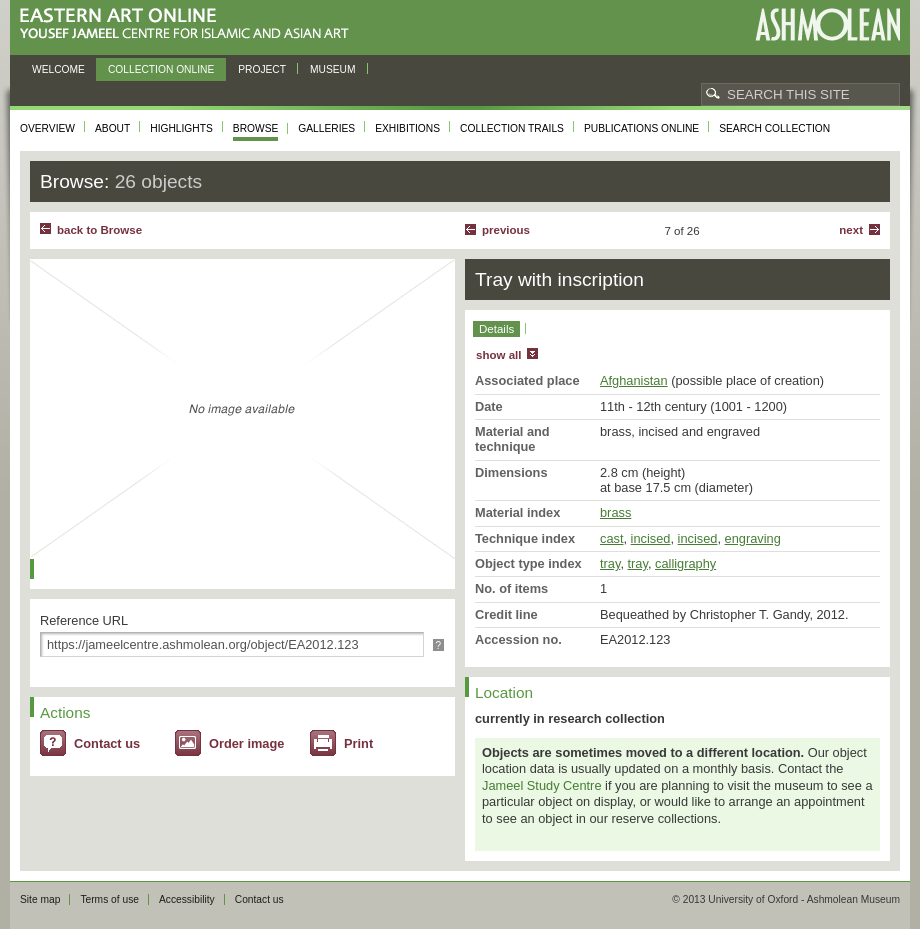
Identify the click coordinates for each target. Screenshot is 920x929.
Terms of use (109, 899)
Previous (506, 230)
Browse (256, 128)
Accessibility (187, 899)
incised (651, 538)
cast (611, 538)
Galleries (326, 128)
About (112, 128)
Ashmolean (827, 24)
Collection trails (512, 128)
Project (262, 69)
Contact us (107, 743)
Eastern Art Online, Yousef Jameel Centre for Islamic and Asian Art (189, 24)
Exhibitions (407, 128)
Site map (40, 899)
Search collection (774, 128)
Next (851, 230)
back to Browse (99, 230)
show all (498, 355)
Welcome (58, 69)
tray (610, 563)
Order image (246, 743)
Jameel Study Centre (542, 785)
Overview (47, 128)
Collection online (161, 69)
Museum (333, 69)
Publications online (641, 128)
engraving (753, 538)
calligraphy (685, 563)
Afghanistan (634, 380)
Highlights (181, 128)
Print (358, 743)
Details (496, 329)
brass (615, 512)
